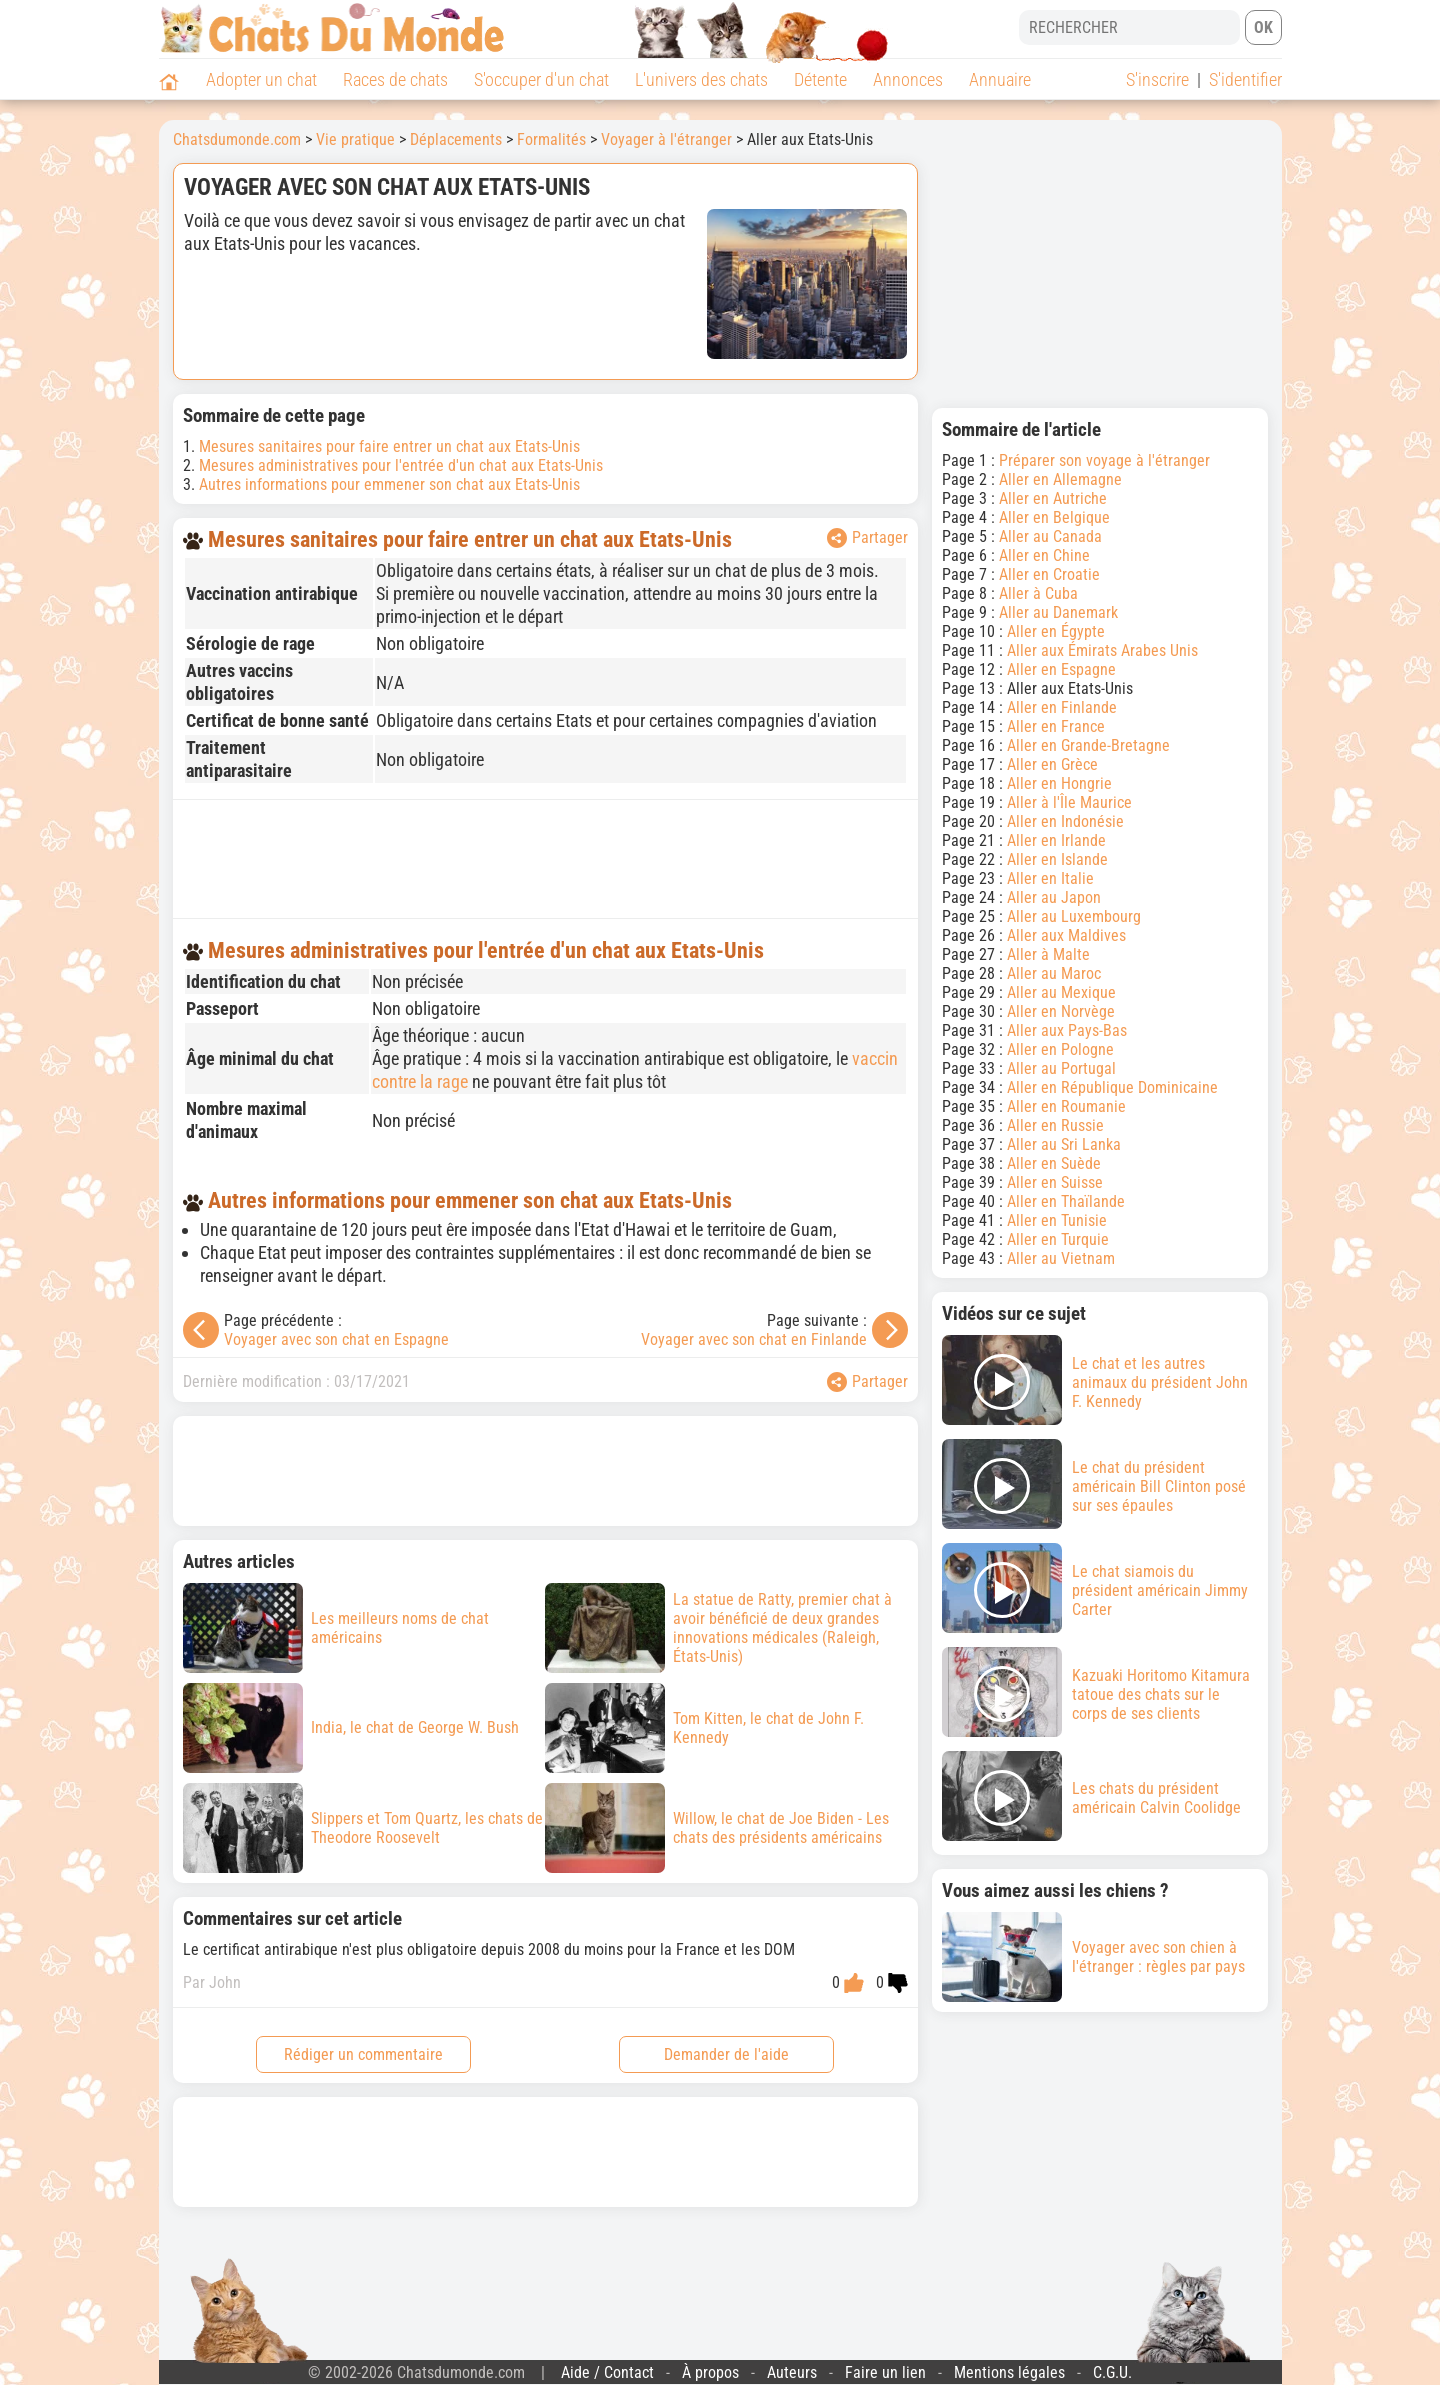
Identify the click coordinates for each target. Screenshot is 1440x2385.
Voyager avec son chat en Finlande (754, 1339)
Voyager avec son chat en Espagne (336, 1339)
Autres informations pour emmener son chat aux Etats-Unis (389, 484)
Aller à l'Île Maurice (1069, 802)
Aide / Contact (607, 2372)
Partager (867, 538)
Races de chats (395, 79)
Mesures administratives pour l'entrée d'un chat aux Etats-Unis (401, 465)
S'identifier (1245, 79)
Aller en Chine (1044, 555)
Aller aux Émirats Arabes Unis (1102, 650)
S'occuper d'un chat (541, 79)
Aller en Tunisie (1057, 1220)
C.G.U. (1112, 2372)
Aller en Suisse (1055, 1182)
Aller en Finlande (1062, 707)
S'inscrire (1157, 79)
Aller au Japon (1054, 897)
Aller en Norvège (1061, 1011)
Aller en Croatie (1049, 574)
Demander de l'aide (726, 2054)
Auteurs (792, 2372)
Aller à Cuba (1038, 593)
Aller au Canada (1050, 536)
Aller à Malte (1048, 954)
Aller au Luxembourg (1074, 916)
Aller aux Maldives (1066, 935)
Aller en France (1056, 726)
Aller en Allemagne (1060, 479)
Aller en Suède (1054, 1163)
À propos (710, 2372)
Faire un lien (885, 2372)
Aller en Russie (1055, 1125)
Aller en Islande (1057, 859)
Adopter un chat (261, 79)
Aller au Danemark (1058, 612)
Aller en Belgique (1054, 517)
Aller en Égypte (1056, 631)
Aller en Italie (1050, 878)
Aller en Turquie (1058, 1239)
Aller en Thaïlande (1066, 1201)
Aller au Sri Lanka (1064, 1144)
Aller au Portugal (1061, 1068)
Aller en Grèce (1052, 764)
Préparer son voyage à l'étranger (1104, 460)
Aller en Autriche (1053, 498)
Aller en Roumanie (1066, 1106)
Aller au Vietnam (1061, 1258)
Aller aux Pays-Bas (1067, 1030)
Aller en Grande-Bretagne (1088, 745)
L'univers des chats (701, 79)
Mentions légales (1009, 2372)
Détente (820, 79)
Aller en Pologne (1060, 1049)
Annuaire (1000, 79)
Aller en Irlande (1056, 840)
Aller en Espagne (1061, 669)
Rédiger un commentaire (363, 2054)
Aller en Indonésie (1065, 821)
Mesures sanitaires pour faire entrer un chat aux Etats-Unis (389, 446)
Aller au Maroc (1054, 973)
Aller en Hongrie (1059, 783)
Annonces (908, 79)
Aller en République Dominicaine (1112, 1087)
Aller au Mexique (1061, 992)
